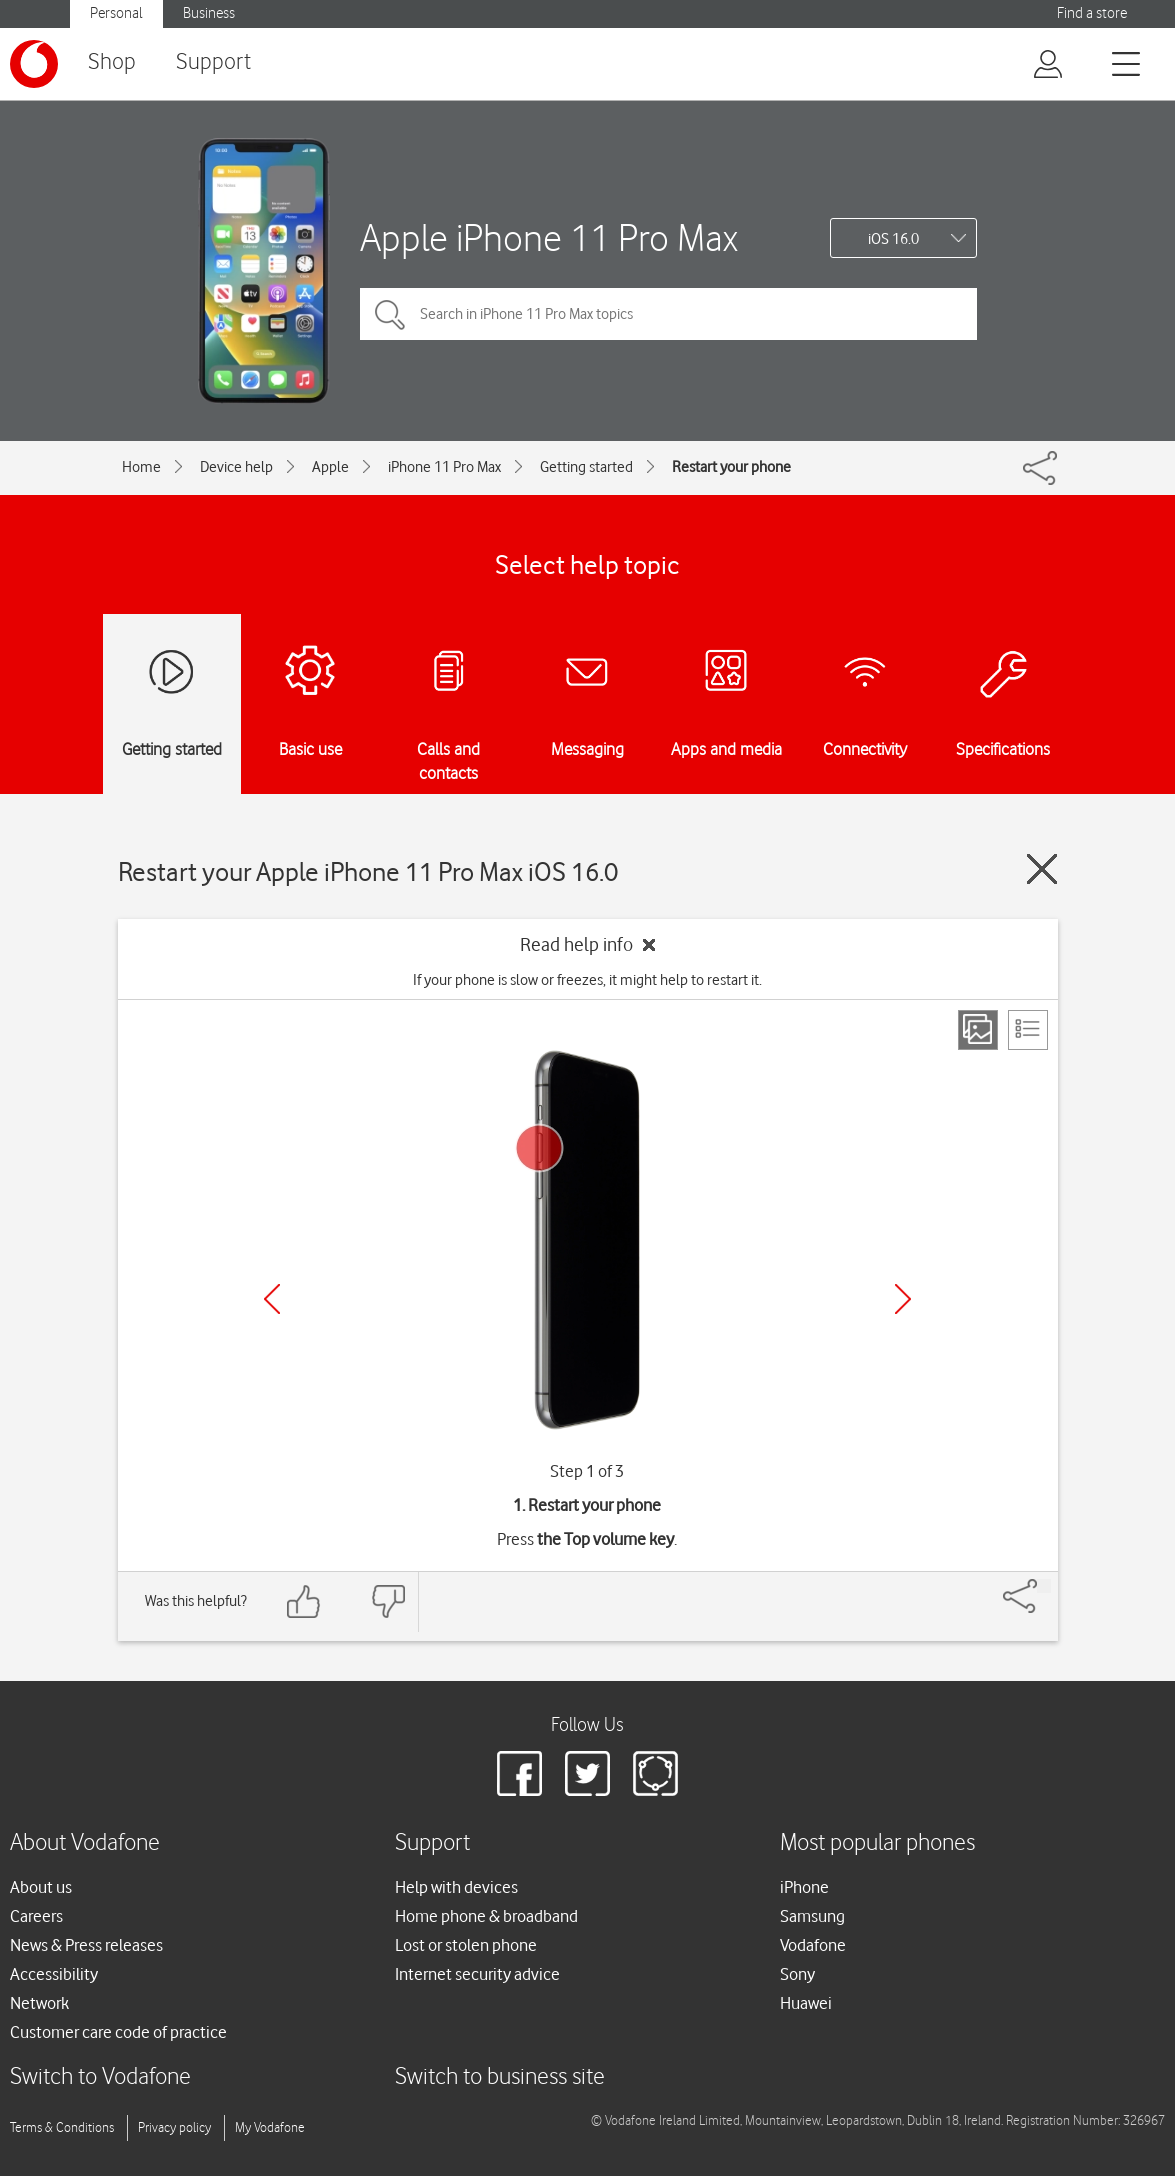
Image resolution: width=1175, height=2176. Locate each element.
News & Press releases (86, 1945)
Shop (112, 62)
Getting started (586, 467)
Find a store (1092, 13)
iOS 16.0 (893, 239)
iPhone (804, 1887)
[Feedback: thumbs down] (388, 1601)
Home (141, 467)
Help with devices (456, 1887)
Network (39, 2003)
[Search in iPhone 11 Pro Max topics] (668, 314)
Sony (797, 1974)
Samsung (812, 1916)
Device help (236, 467)
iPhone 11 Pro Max (444, 467)
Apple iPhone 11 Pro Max (549, 237)
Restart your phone (731, 467)
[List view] (1028, 1030)
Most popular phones (877, 1843)
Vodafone (813, 1945)
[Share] (1044, 1586)
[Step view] (978, 1030)
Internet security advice (477, 1974)
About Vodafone (85, 1843)
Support (213, 62)
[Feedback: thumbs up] (304, 1601)
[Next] (903, 1299)
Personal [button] (116, 13)
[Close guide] (1042, 869)
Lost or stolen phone (466, 1945)
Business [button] (209, 13)
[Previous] (272, 1299)
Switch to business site (500, 2077)
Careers (36, 1916)
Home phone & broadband (486, 1916)
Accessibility (54, 1974)
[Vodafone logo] (34, 64)
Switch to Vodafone (100, 2077)
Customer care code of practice (118, 2032)
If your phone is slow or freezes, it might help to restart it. (587, 980)
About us (41, 1887)
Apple (330, 467)
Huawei (806, 2003)
